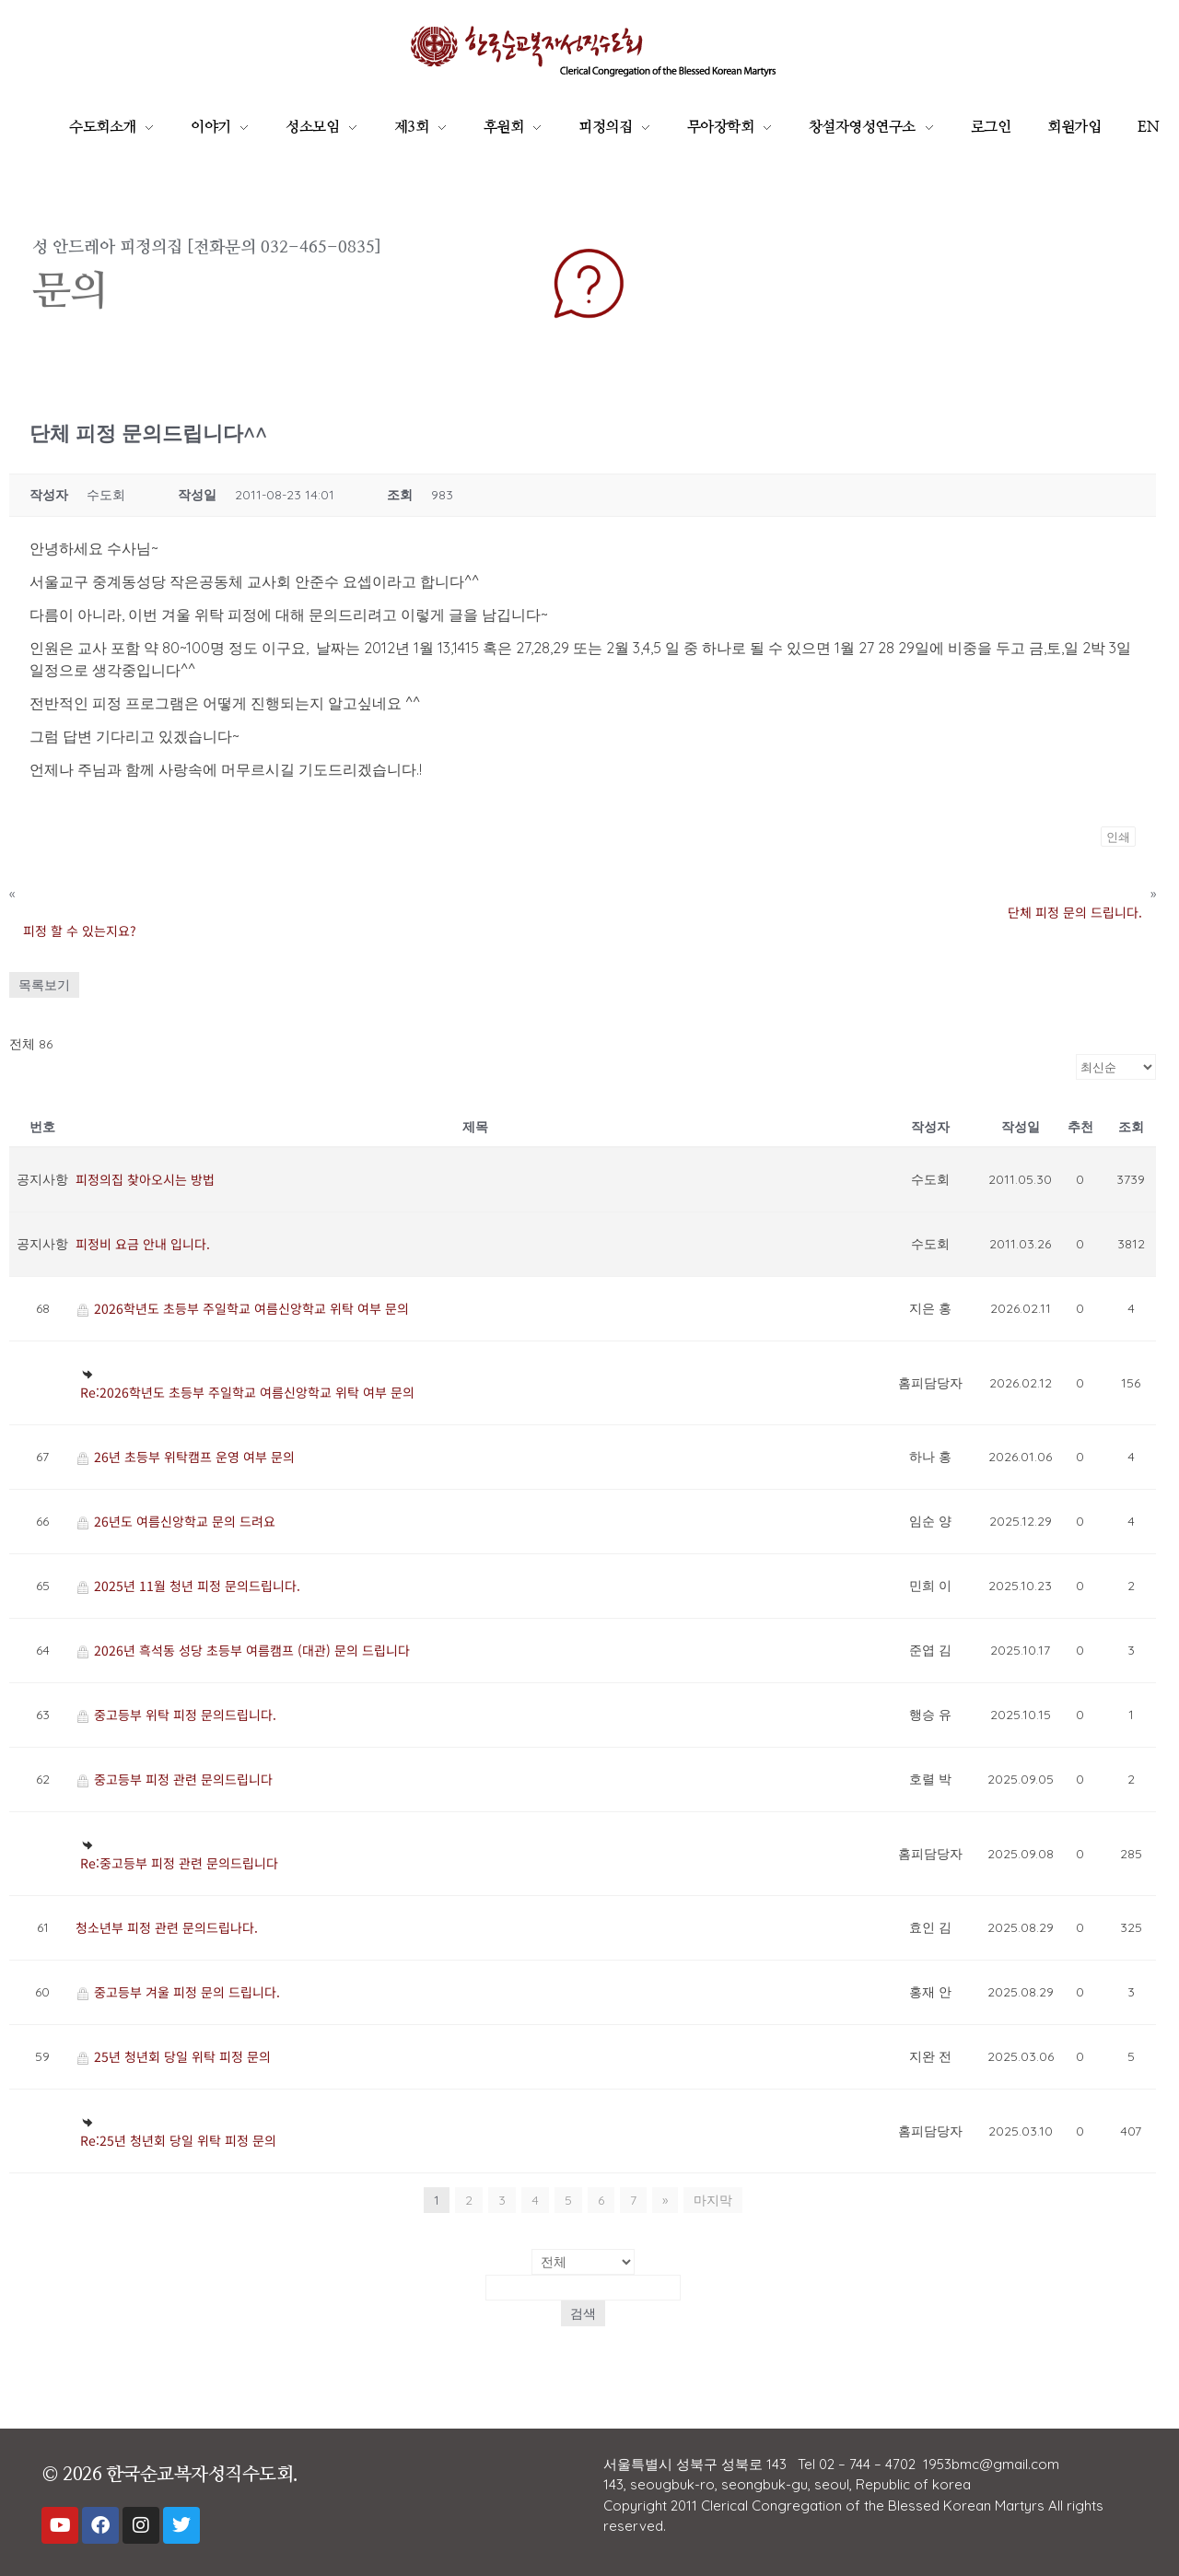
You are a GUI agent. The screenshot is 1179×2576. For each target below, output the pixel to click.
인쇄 (1118, 836)
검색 (583, 2313)
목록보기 (44, 985)
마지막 (713, 2200)
